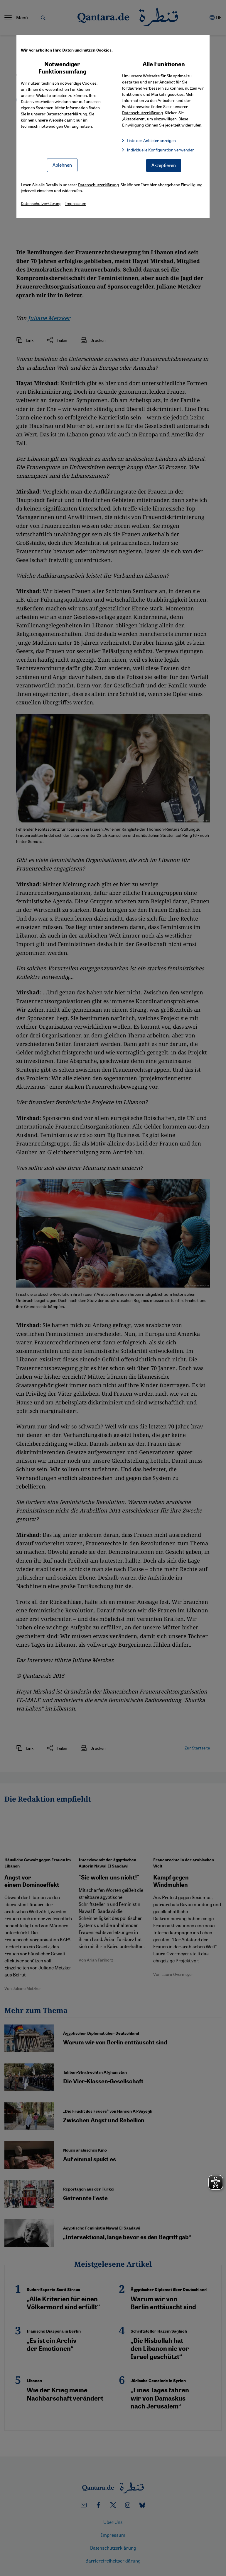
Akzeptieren (163, 165)
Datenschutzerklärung (66, 113)
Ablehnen (62, 165)
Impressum (75, 203)
